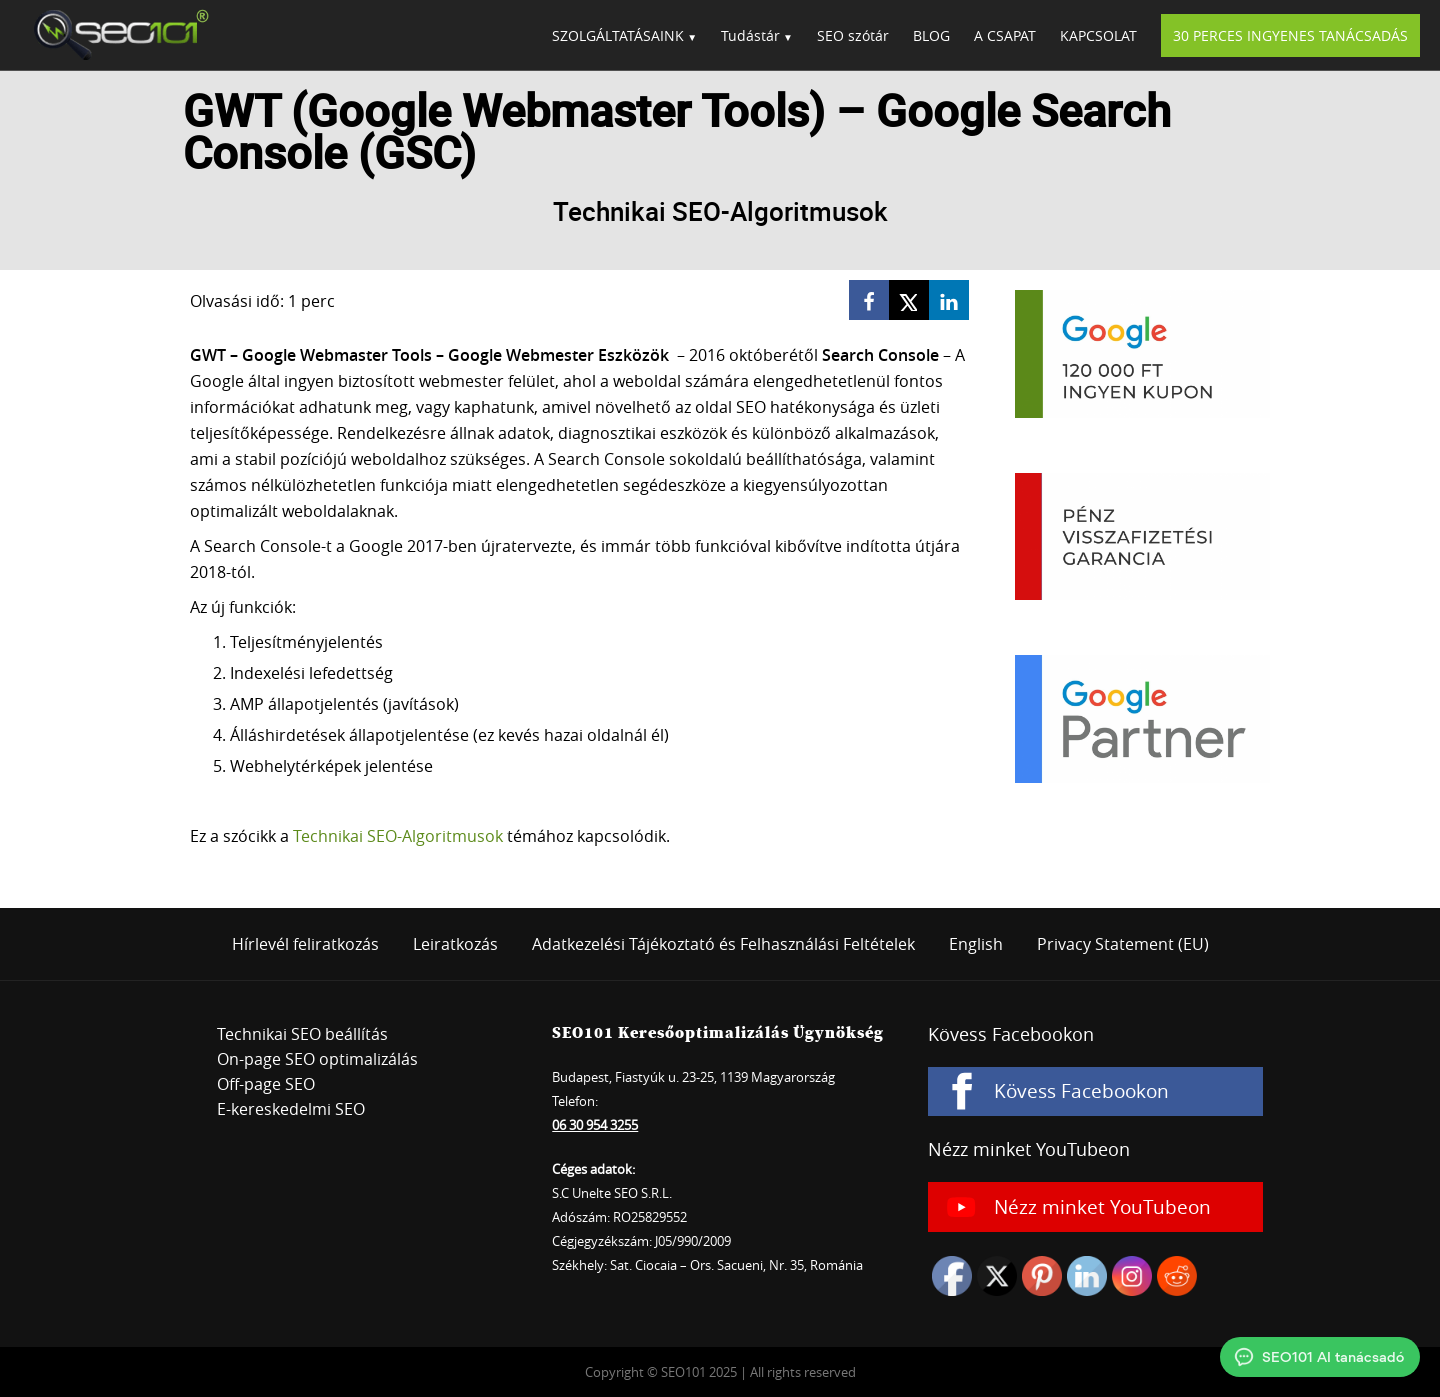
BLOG (931, 35)
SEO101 (115, 35)
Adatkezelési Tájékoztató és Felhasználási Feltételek (723, 944)
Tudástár (750, 35)
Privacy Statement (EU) (1123, 944)
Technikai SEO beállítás (302, 1034)
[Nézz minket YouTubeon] (1095, 1207)
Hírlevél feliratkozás (305, 944)
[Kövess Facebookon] (1095, 1092)
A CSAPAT (1005, 35)
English (976, 944)
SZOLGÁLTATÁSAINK (618, 35)
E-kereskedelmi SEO (291, 1109)
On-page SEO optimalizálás (317, 1059)
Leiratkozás (455, 944)
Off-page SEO (266, 1084)
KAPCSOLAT (1098, 35)
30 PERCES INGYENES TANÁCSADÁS (1290, 35)
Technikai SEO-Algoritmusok (398, 836)
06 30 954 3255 (595, 1125)
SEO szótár (853, 35)
